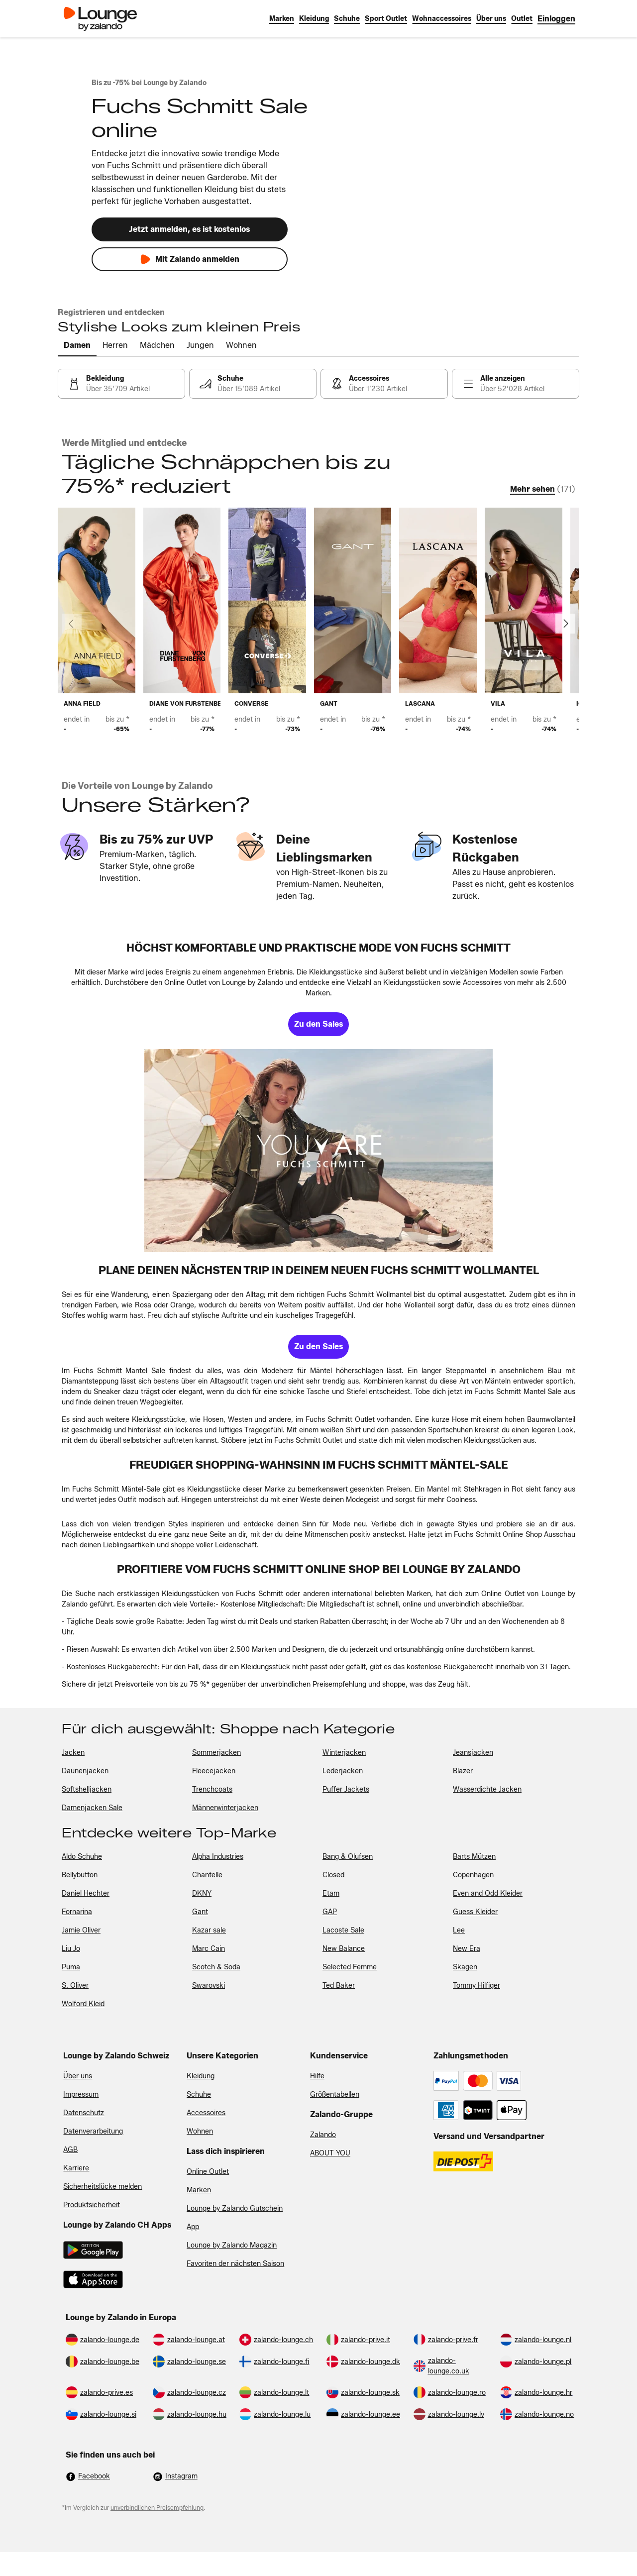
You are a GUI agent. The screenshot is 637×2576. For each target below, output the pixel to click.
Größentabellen (334, 2094)
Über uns (77, 2076)
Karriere (76, 2168)
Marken (199, 2190)
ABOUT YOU (330, 2153)
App (193, 2227)
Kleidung (200, 2076)
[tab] (77, 345)
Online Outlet (208, 2171)
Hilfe (317, 2076)
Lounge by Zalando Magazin (232, 2245)
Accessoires (206, 2113)
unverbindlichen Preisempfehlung (157, 2507)
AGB (70, 2150)
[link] (556, 18)
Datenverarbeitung (93, 2131)
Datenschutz (83, 2113)
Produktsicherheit (91, 2205)
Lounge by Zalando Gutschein (235, 2208)
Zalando (323, 2135)
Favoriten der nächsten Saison (235, 2263)
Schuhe (199, 2094)
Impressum (81, 2094)
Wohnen (200, 2131)
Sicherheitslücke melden (102, 2186)
